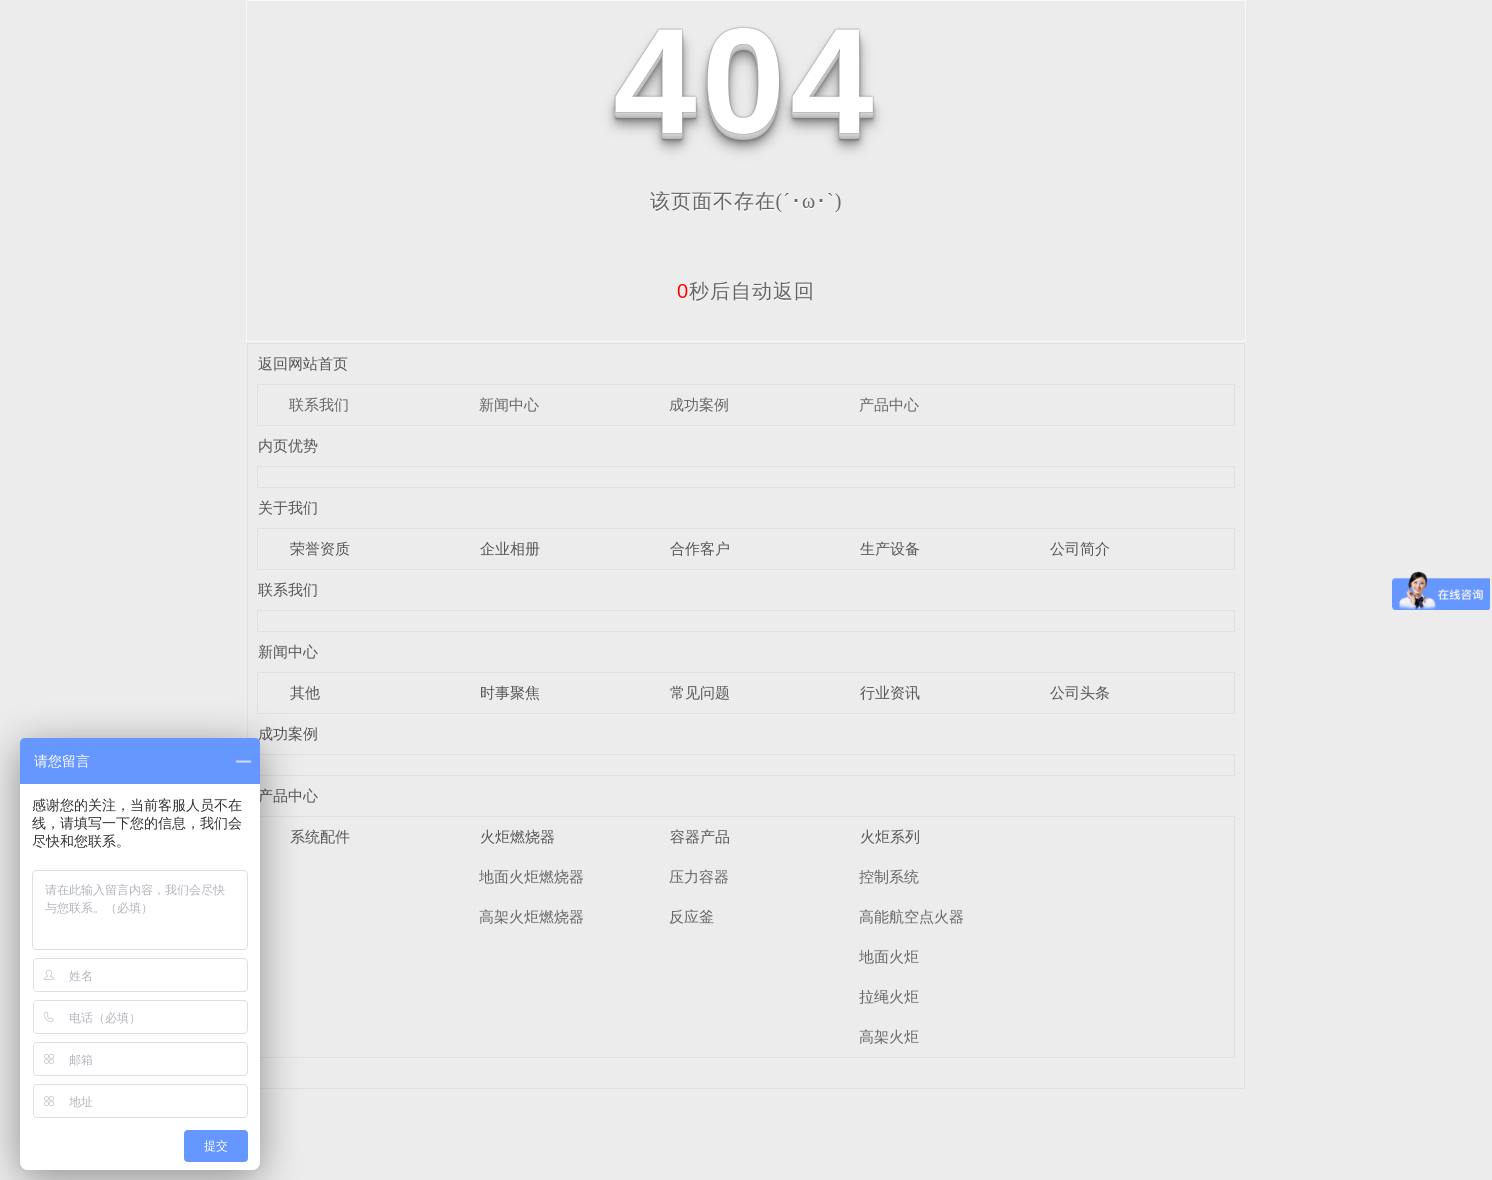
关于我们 (288, 507)
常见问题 (700, 692)
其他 (305, 692)
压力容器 (699, 876)
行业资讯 (890, 692)
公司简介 (1080, 548)
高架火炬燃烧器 (531, 916)
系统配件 (320, 836)
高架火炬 (889, 1036)
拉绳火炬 (889, 996)
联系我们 (319, 404)
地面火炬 (889, 956)
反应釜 (691, 916)
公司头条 (1080, 692)
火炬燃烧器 (517, 836)
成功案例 (699, 404)
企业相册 (510, 548)
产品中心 (889, 404)
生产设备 (890, 548)
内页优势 (288, 445)
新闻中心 (509, 404)
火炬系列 (890, 836)
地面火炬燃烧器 (531, 876)
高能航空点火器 (911, 916)
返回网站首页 (303, 363)
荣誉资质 (320, 548)
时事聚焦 (510, 692)
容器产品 (700, 836)
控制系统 (889, 876)
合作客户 (700, 548)
